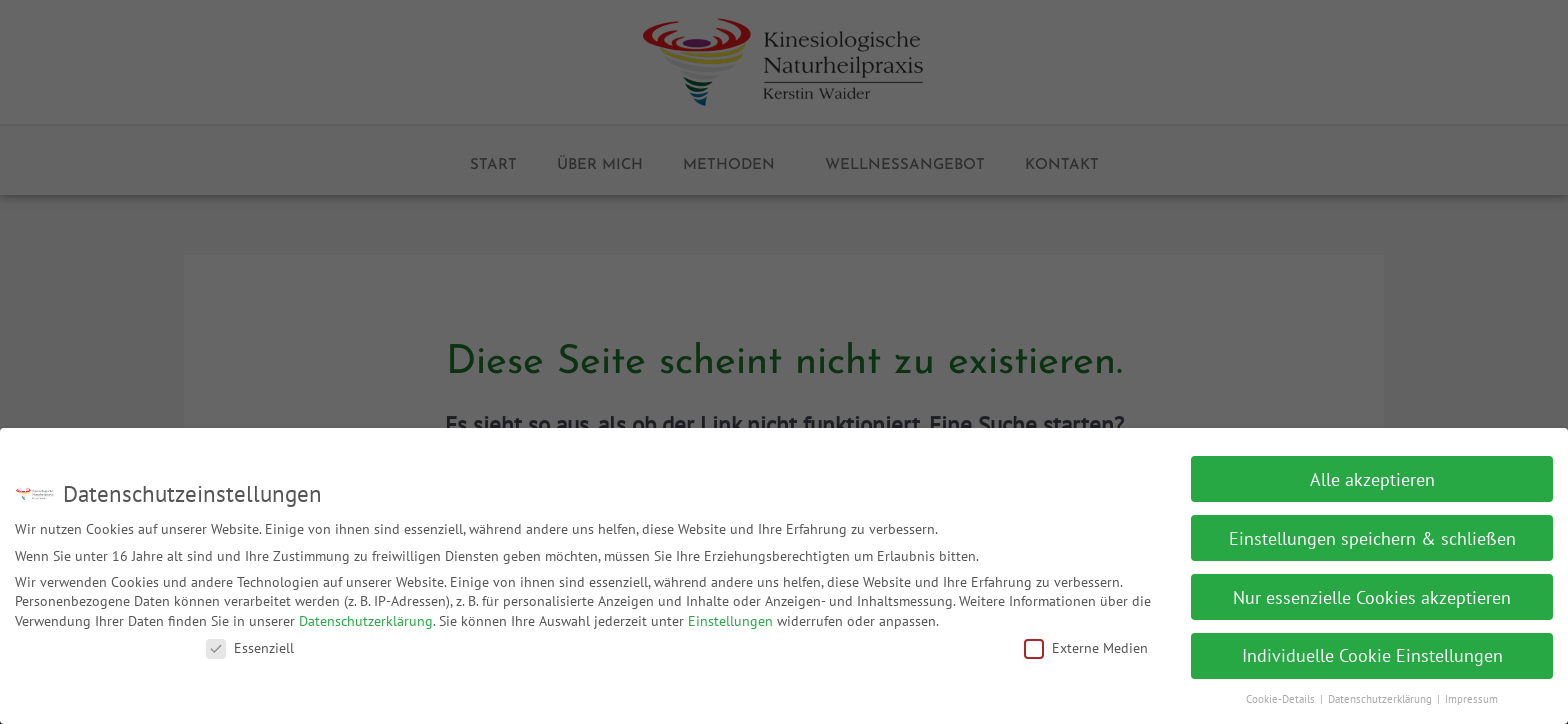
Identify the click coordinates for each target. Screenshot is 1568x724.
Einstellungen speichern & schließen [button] (1372, 529)
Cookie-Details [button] (1282, 691)
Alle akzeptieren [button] (1372, 470)
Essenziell (250, 639)
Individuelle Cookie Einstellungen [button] (1372, 647)
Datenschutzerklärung (366, 613)
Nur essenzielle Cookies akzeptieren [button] (1372, 588)
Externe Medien (1086, 639)
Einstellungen (730, 613)
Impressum (1471, 691)
